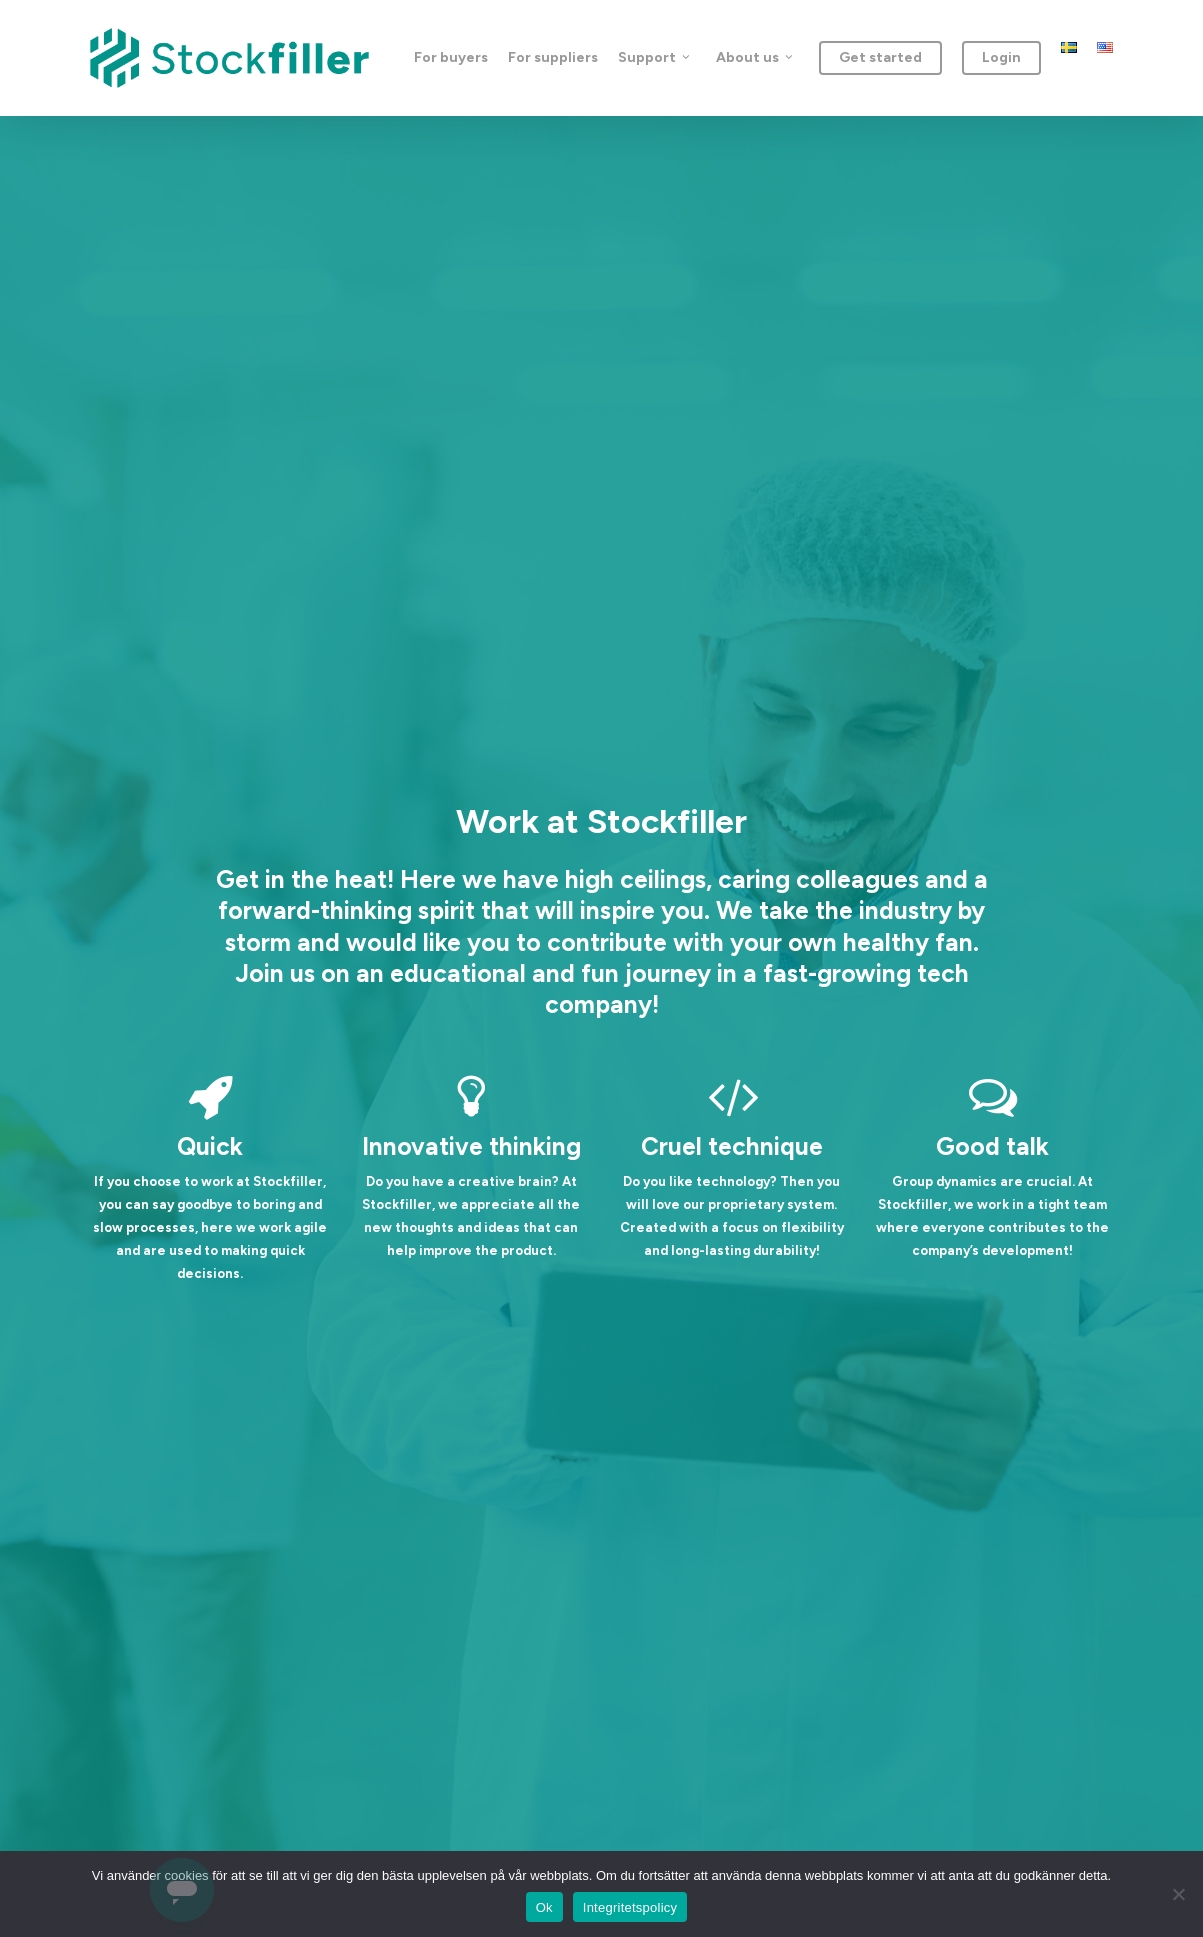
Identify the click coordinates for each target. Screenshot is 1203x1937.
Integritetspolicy (630, 1907)
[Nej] (1178, 1894)
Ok (544, 1907)
